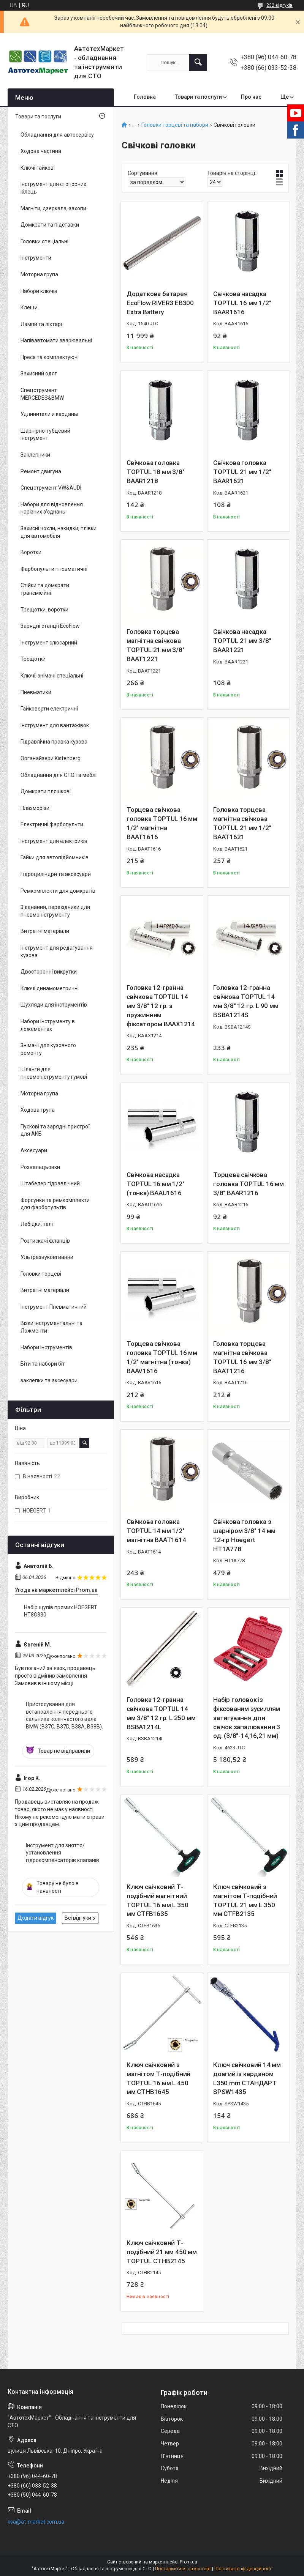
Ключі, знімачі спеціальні (52, 676)
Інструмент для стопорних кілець (53, 188)
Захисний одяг (39, 373)
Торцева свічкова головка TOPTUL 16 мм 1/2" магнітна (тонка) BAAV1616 (162, 1357)
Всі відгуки (78, 1918)
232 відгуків (279, 5)
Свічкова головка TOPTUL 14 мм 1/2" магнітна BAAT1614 (156, 1531)
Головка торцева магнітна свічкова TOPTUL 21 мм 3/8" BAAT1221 (156, 645)
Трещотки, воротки (44, 610)
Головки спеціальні (44, 241)
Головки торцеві (41, 1274)
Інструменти (36, 258)
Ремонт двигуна (41, 471)
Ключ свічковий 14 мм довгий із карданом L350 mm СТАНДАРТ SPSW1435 (247, 2078)
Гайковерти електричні (49, 709)
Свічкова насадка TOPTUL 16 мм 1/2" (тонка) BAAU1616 (156, 1184)
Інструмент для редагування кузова (57, 951)
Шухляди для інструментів (54, 1005)
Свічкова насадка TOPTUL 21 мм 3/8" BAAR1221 (242, 641)
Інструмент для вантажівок (55, 725)
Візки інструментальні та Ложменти (51, 1327)
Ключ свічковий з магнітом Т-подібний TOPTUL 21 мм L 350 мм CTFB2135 (245, 1900)
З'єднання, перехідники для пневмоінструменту (55, 911)
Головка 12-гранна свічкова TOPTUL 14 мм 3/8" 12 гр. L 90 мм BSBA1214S (246, 1001)
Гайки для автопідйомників (55, 857)
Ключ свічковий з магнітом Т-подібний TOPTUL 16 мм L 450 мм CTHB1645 (158, 2078)
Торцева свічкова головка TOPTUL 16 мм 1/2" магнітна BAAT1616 (162, 823)
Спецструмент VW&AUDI (51, 488)
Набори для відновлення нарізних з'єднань (52, 508)
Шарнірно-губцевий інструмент (45, 434)
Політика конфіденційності (243, 2568)
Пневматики (36, 692)
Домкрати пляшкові (46, 791)
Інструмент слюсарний (49, 643)
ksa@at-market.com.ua (36, 2522)
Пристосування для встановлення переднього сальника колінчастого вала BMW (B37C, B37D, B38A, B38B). (64, 1715)
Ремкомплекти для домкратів (58, 891)
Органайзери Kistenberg (51, 758)
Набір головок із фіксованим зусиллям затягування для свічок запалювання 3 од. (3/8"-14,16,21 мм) (246, 1717)
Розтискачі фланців (45, 1241)
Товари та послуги (198, 97)
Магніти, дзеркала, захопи (53, 208)
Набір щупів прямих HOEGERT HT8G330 (60, 1611)
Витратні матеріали (45, 931)
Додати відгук (35, 1918)
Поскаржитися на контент (183, 2568)
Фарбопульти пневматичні (54, 569)
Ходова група (38, 1110)
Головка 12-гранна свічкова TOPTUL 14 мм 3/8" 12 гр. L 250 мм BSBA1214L (161, 1713)
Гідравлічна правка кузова (54, 742)
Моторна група (39, 274)
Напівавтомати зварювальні (56, 340)
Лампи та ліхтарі (41, 324)
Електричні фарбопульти (52, 824)
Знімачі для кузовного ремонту (48, 1049)
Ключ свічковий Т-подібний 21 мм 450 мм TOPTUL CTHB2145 (162, 2252)
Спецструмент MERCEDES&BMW (42, 394)
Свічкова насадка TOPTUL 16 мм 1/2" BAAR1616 (242, 303)
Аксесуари (34, 1150)
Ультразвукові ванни (47, 1257)
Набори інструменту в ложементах (48, 1025)
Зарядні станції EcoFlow (50, 626)
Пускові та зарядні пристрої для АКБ (55, 1130)
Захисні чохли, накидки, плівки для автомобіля (59, 532)
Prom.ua (188, 2562)
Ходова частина (41, 151)
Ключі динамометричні (50, 988)
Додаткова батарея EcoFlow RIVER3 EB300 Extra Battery (160, 303)
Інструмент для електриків (54, 841)
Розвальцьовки (40, 1167)
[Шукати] (198, 62)
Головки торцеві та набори (174, 125)
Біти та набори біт (43, 1364)
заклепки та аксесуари (49, 1380)
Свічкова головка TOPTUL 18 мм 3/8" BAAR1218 (156, 472)
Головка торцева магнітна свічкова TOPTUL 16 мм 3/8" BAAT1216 (242, 1357)
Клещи (29, 307)
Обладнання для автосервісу (57, 135)
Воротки (31, 552)
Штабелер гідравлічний (50, 1183)
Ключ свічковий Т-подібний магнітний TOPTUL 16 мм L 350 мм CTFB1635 (157, 1900)
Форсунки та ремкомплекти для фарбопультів (55, 1204)
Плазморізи (35, 808)
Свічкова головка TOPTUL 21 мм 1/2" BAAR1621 (242, 472)
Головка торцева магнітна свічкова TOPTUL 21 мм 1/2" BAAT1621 (242, 823)
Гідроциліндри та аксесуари (56, 874)
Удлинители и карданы (49, 414)
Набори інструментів (46, 1347)
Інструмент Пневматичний (54, 1307)
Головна (145, 97)
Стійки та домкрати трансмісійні (45, 589)
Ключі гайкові (38, 168)
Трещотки (33, 659)
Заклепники (35, 455)
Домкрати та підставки (50, 225)
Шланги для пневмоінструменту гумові (54, 1073)
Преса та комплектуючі (50, 357)
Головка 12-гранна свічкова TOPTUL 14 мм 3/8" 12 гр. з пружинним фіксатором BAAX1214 (161, 1005)
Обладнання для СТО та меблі (59, 775)
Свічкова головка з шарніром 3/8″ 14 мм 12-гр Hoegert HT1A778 (244, 1535)
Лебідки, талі (37, 1224)
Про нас (251, 97)
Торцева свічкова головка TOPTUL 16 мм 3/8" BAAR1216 (248, 1184)
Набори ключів (39, 291)
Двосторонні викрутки (49, 972)
